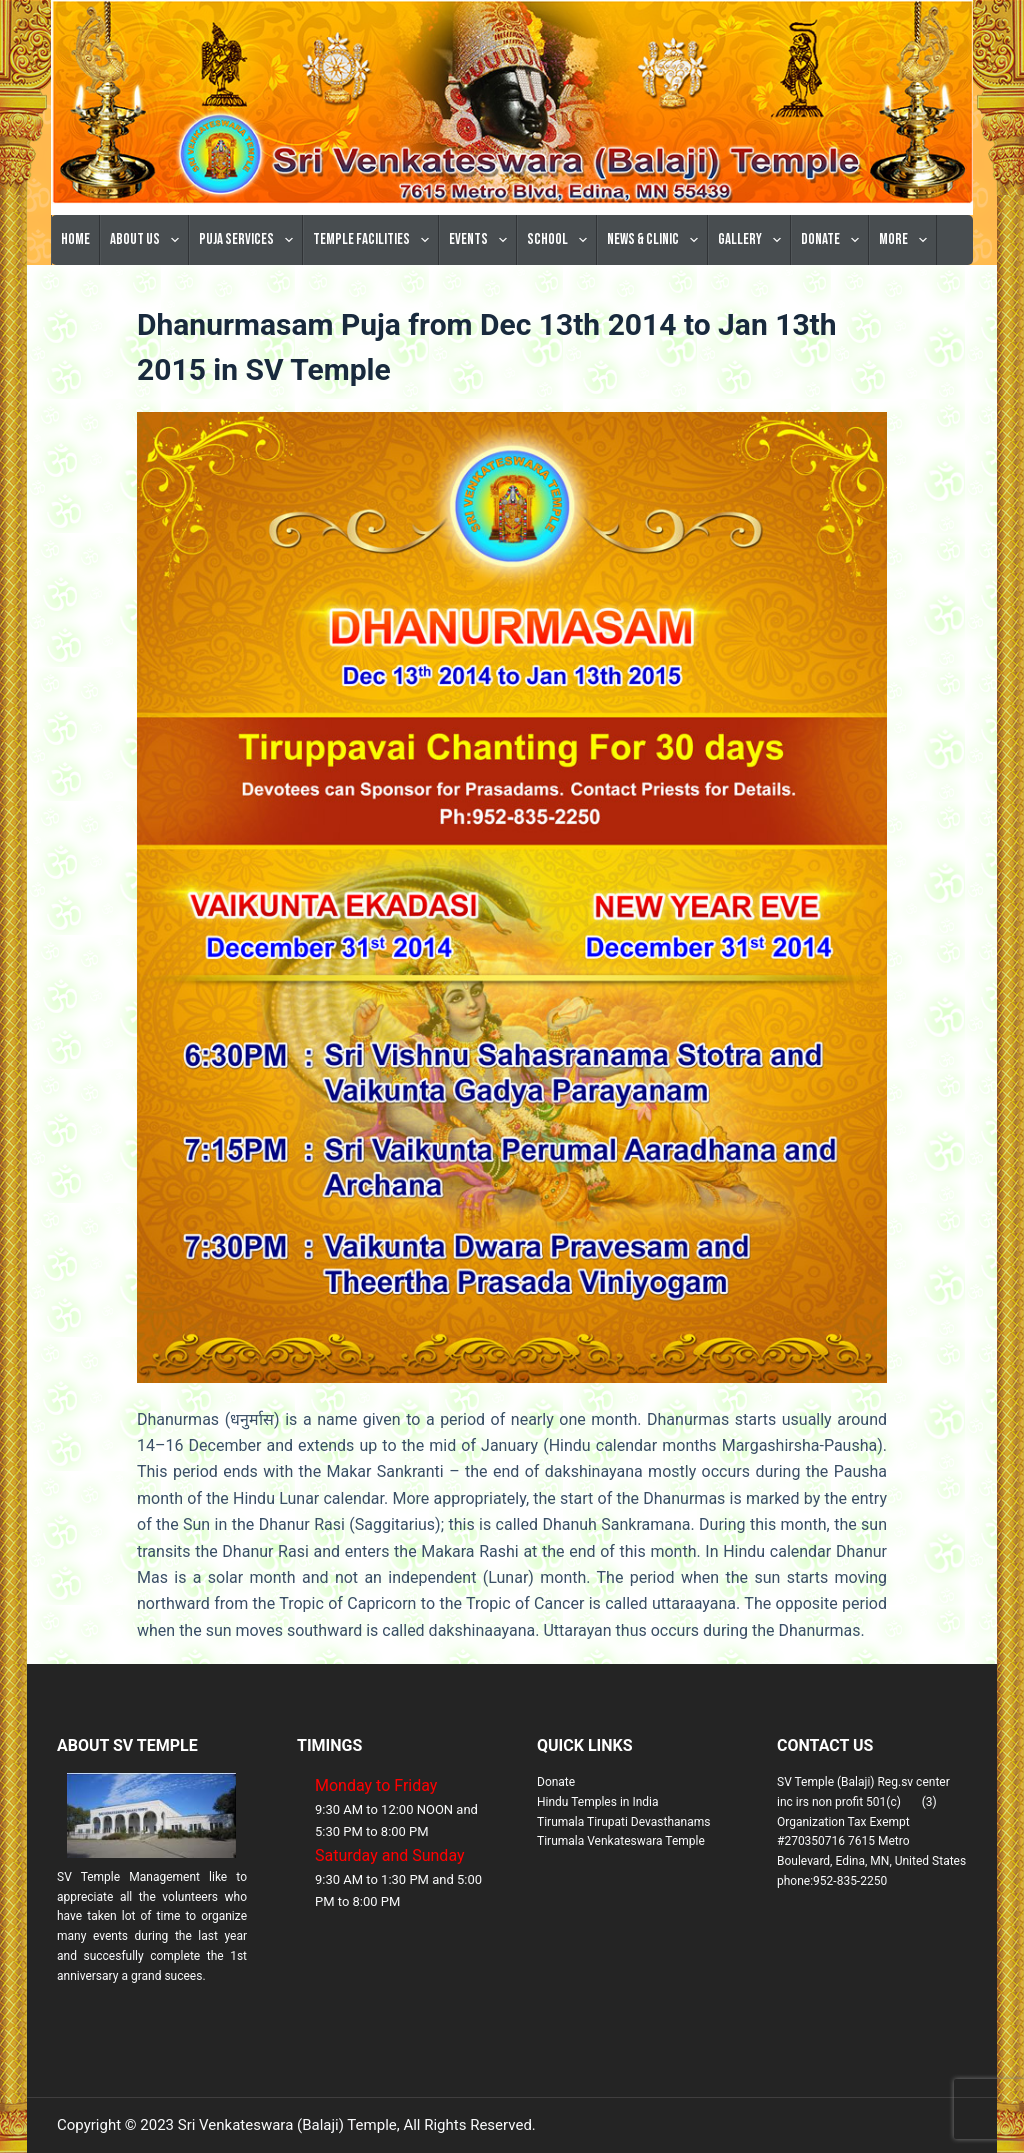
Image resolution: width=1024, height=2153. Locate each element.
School (561, 240)
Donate (834, 240)
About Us (148, 240)
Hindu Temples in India (598, 1802)
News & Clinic (656, 240)
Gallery (753, 240)
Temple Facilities (375, 240)
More (907, 240)
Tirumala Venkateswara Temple (621, 1841)
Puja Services (250, 240)
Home (75, 239)
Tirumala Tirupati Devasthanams (623, 1822)
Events (482, 240)
